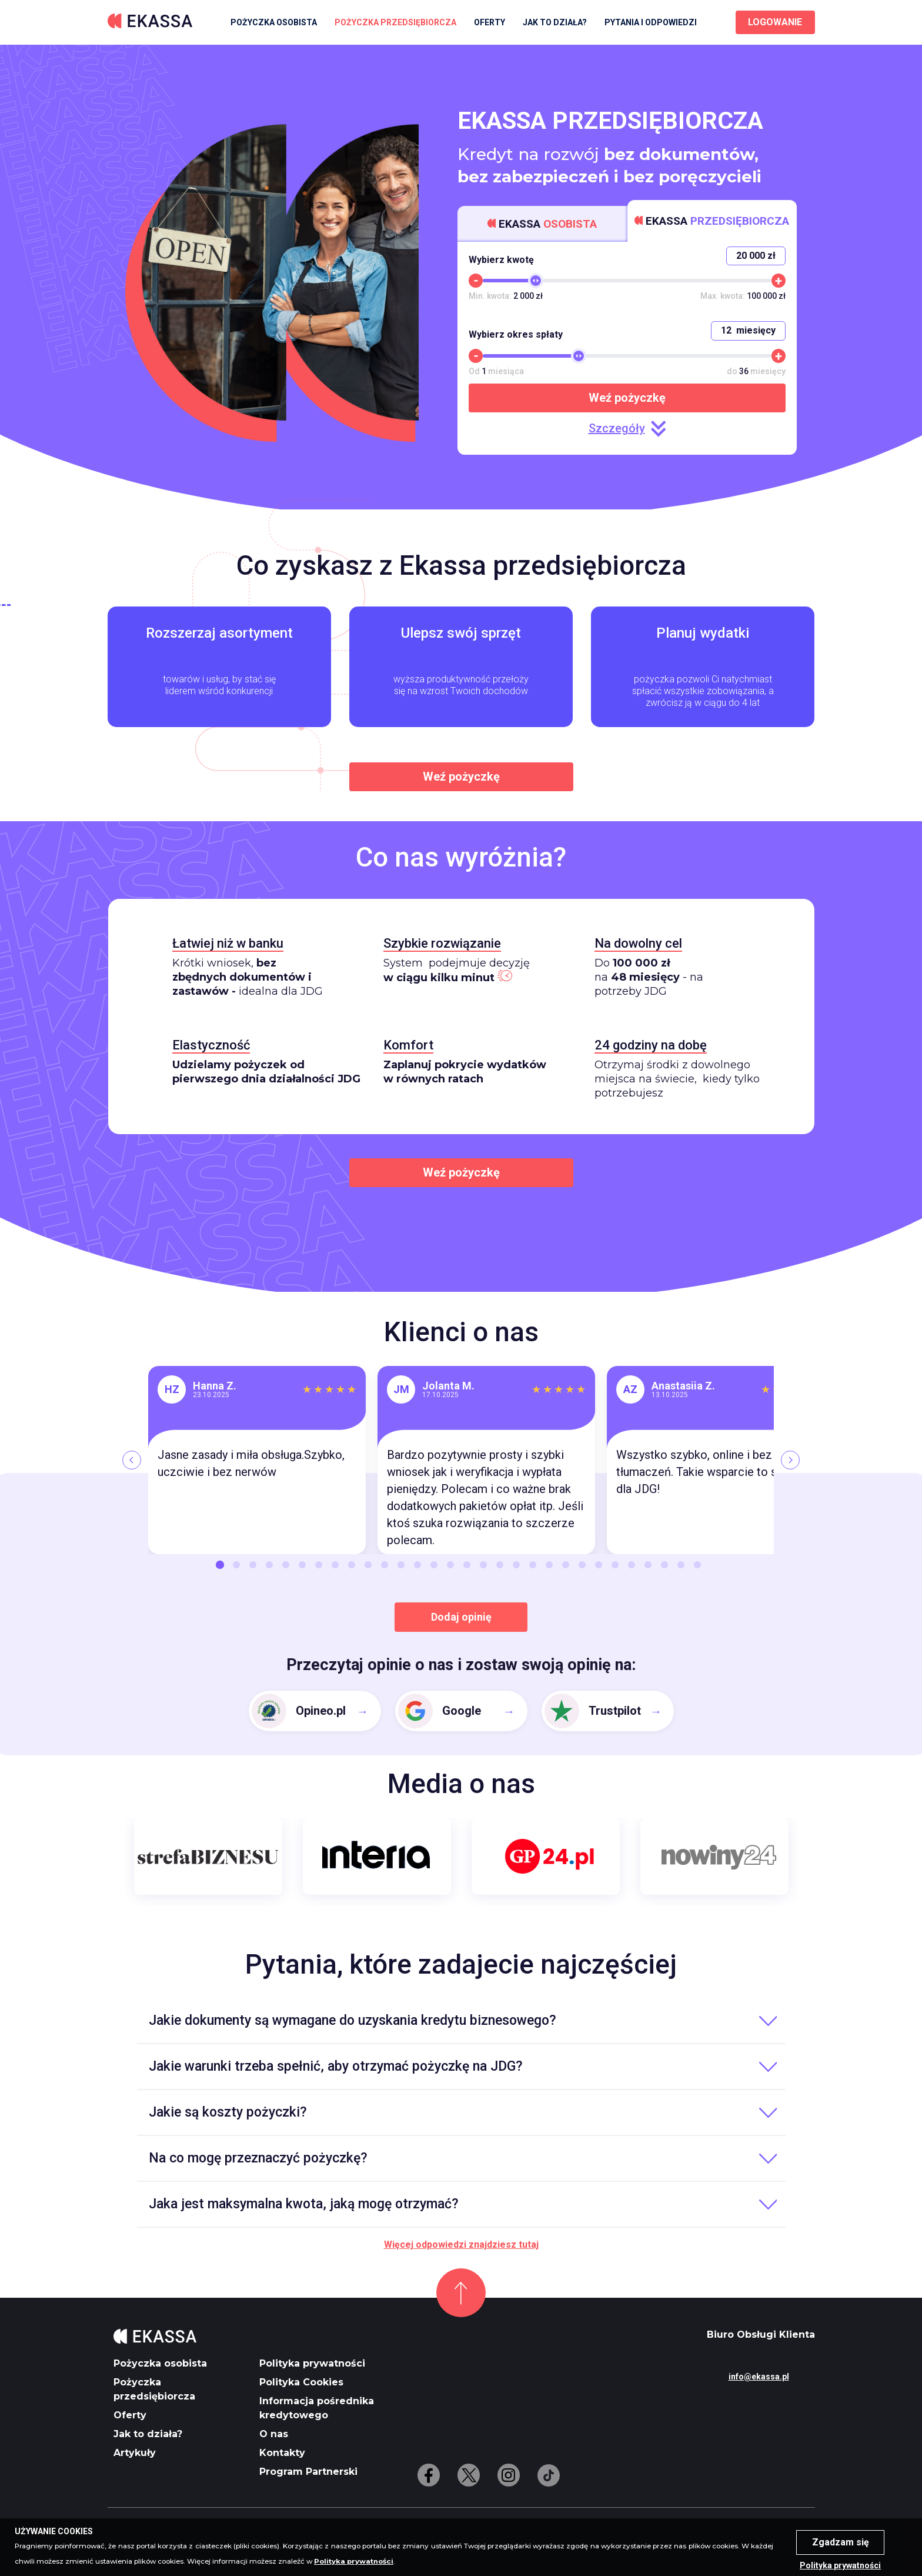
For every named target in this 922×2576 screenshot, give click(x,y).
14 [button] (433, 1564)
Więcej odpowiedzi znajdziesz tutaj (461, 2244)
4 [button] (269, 1564)
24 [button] (598, 1564)
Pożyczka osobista (273, 22)
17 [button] (483, 1564)
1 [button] (220, 1565)
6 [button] (302, 1564)
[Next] (790, 1460)
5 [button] (285, 1564)
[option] (257, 1460)
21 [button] (549, 1564)
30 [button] (697, 1564)
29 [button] (680, 1564)
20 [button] (532, 1564)
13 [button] (417, 1564)
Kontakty (282, 2452)
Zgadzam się (840, 2542)
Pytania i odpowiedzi (650, 22)
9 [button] (351, 1564)
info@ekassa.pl (759, 2376)
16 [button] (466, 1564)
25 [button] (615, 1564)
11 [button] (384, 1564)
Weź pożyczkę (627, 398)
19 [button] (516, 1564)
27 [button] (648, 1564)
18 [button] (499, 1564)
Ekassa (542, 224)
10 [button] (368, 1564)
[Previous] (131, 1460)
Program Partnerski (308, 2471)
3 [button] (252, 1564)
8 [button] (335, 1564)
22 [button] (565, 1564)
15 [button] (450, 1564)
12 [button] (401, 1564)
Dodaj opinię (461, 1617)
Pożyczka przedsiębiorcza (395, 22)
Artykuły (134, 2452)
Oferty (489, 22)
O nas (273, 2434)
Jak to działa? (555, 22)
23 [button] (582, 1564)
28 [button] (664, 1564)
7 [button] (318, 1564)
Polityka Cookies (301, 2382)
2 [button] (236, 1564)
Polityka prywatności (312, 2363)
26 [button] (631, 1564)
